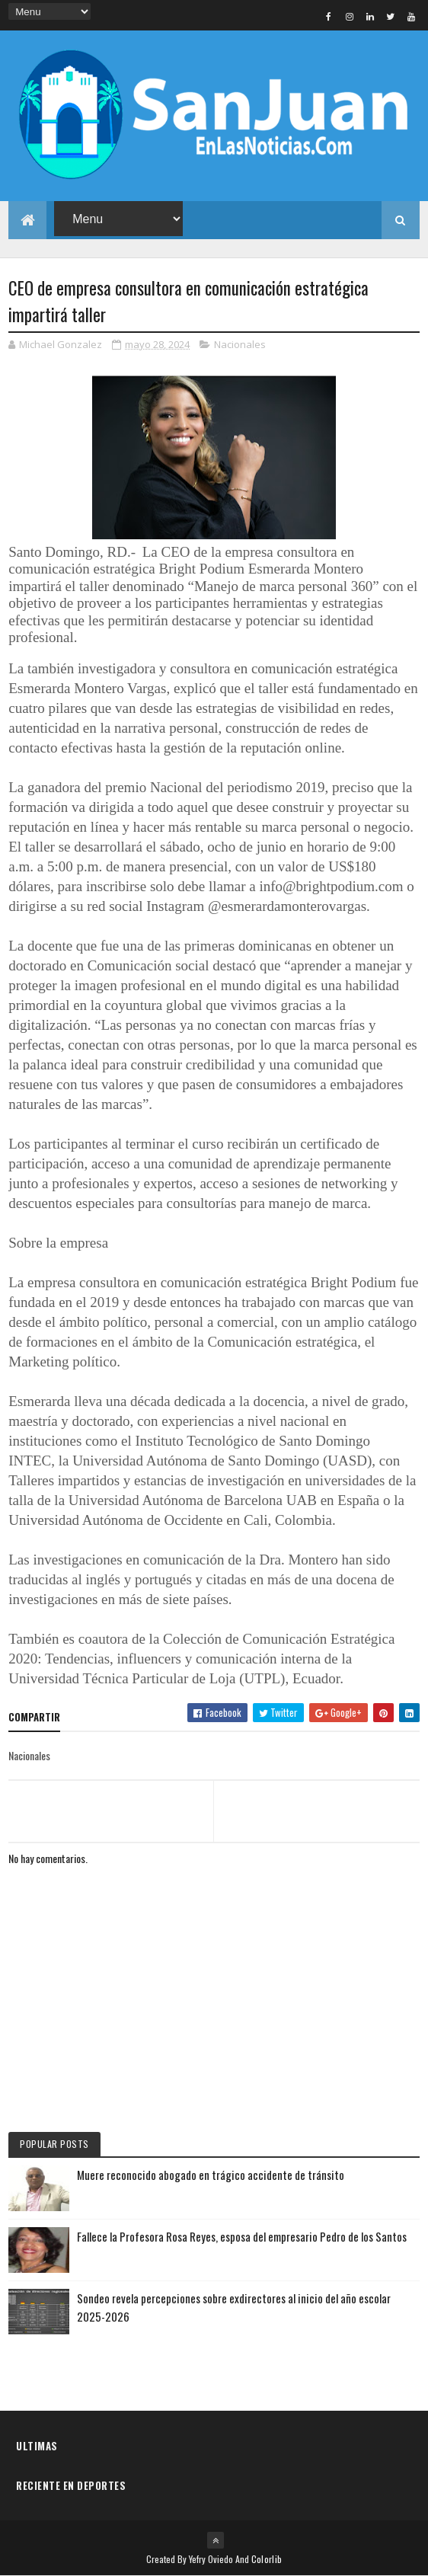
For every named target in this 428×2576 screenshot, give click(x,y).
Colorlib (266, 2558)
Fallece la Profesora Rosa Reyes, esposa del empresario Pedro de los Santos (242, 2236)
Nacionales (240, 344)
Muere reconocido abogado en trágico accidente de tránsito (210, 2174)
